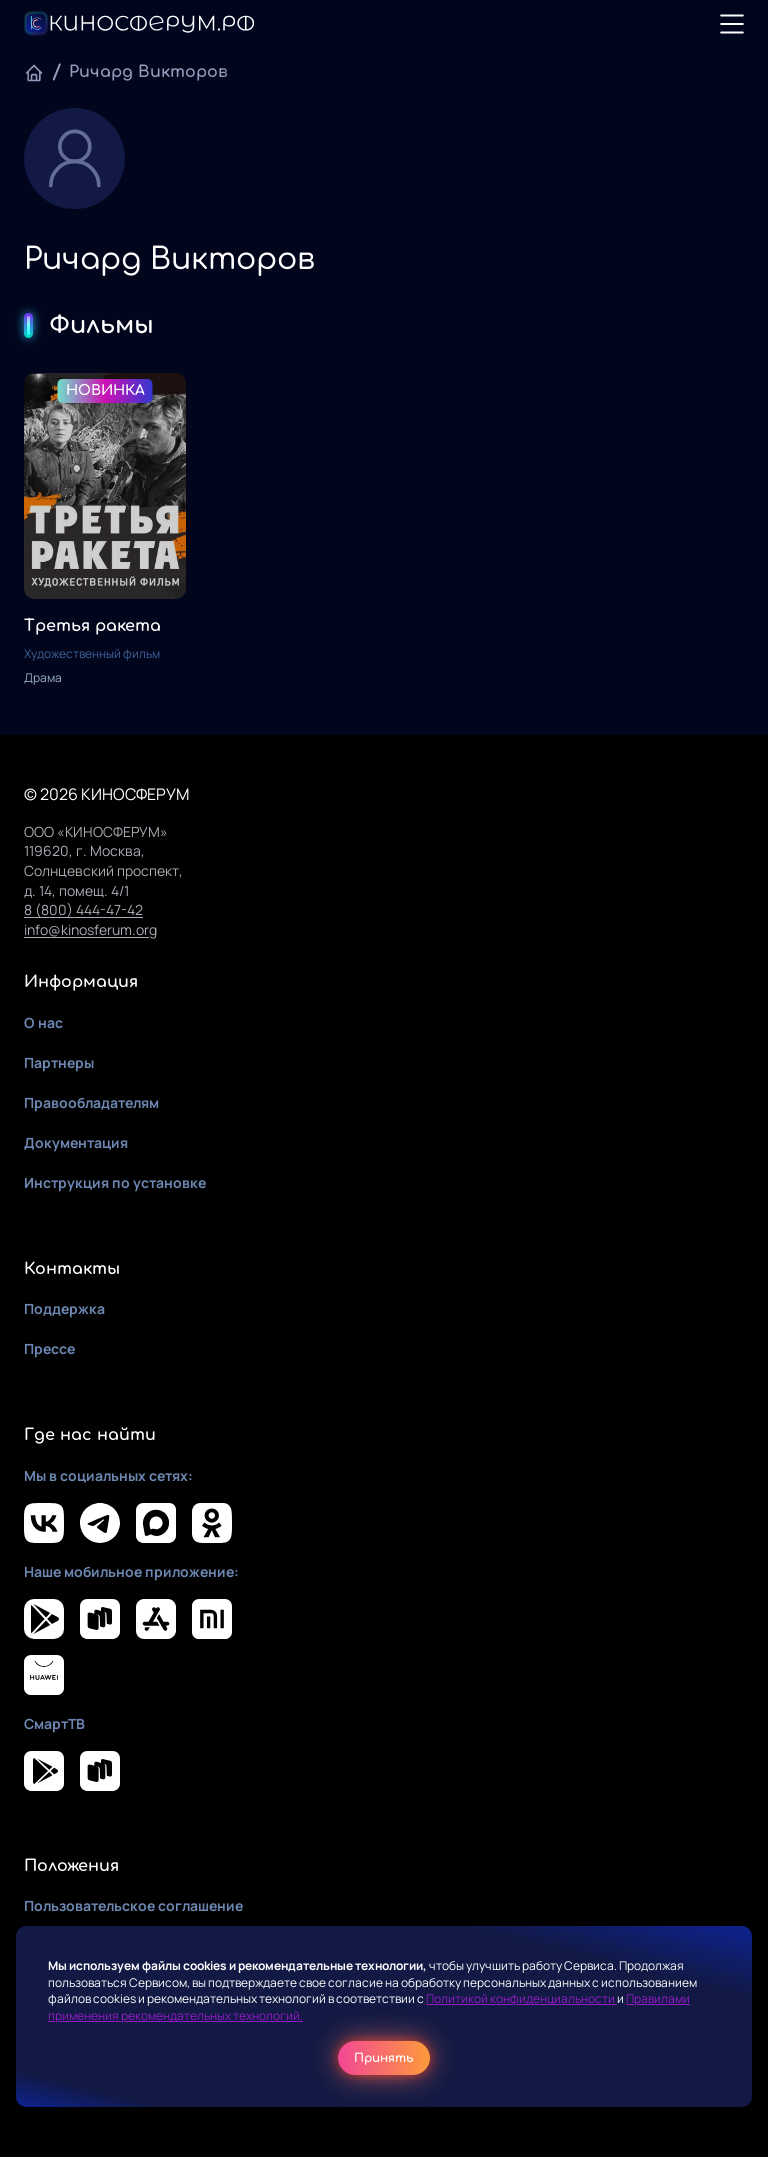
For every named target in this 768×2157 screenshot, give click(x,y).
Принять (384, 2058)
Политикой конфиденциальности (521, 1998)
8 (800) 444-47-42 (83, 909)
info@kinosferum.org (90, 929)
